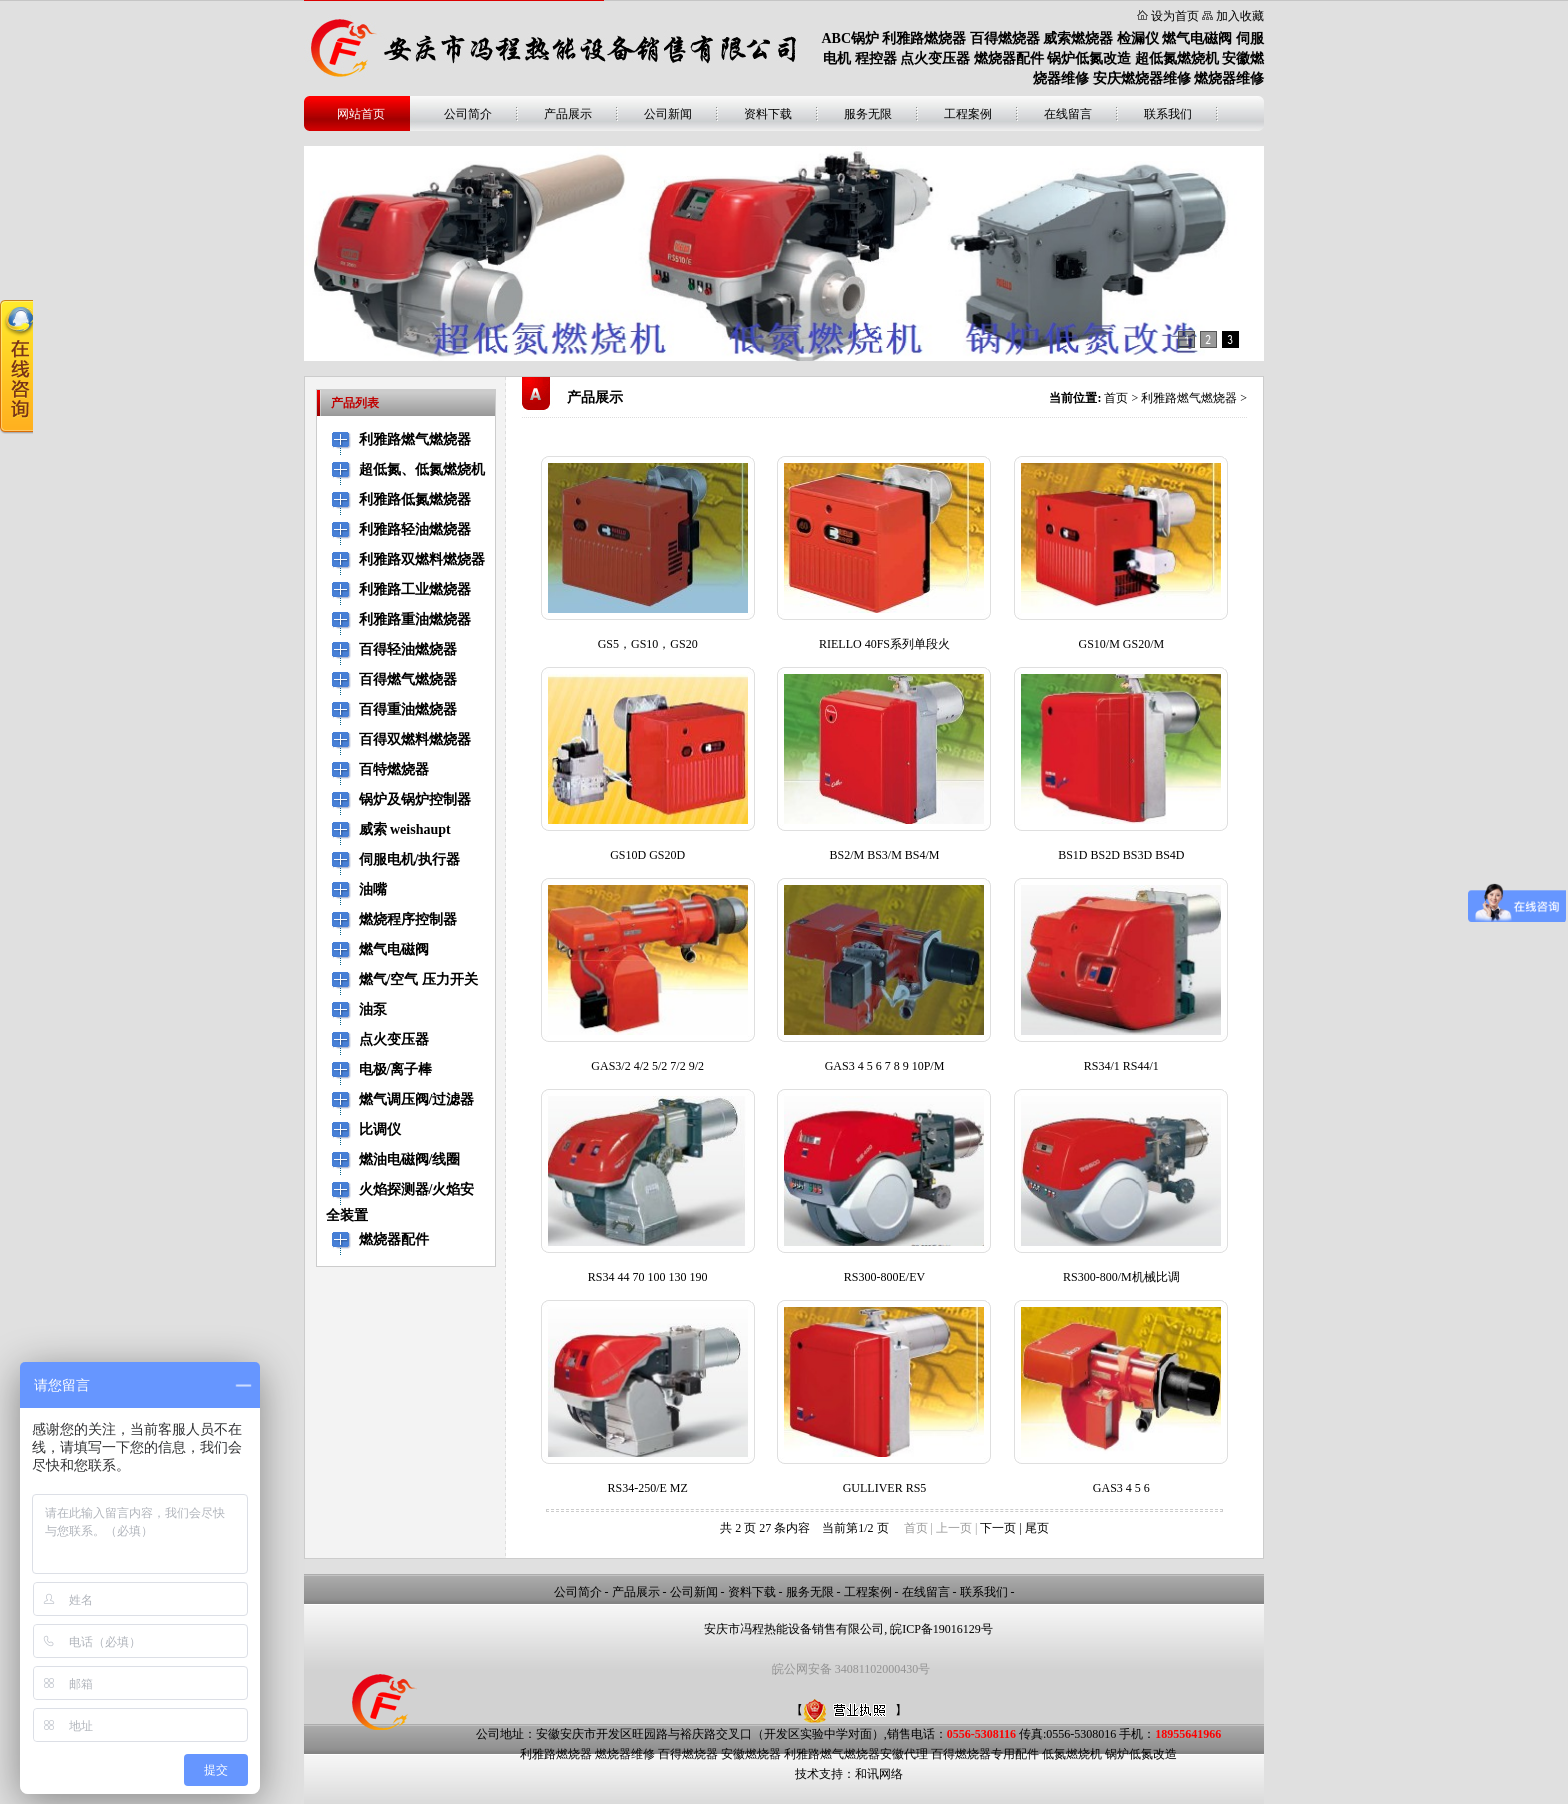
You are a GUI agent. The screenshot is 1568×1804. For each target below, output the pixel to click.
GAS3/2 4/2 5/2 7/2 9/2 (647, 1066)
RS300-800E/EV (884, 1277)
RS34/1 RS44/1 (1121, 1066)
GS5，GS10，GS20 (648, 644)
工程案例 (968, 114)
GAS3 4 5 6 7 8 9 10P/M (885, 1066)
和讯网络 (879, 1774)
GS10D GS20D (647, 855)
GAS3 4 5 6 (1121, 1488)
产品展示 (568, 114)
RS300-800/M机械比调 (1121, 1277)
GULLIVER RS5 (885, 1488)
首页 (1116, 398)
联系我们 (1168, 114)
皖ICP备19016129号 (941, 1629)
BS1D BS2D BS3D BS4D (1121, 855)
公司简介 (468, 114)
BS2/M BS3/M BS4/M (884, 855)
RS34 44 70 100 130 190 (648, 1277)
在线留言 (1068, 114)
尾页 (1037, 1528)
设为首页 (1175, 16)
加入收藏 (1240, 16)
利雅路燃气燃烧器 (1189, 398)
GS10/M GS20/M (1121, 644)
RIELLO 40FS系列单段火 (884, 644)
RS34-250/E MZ (647, 1488)
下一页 (998, 1528)
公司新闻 (668, 114)
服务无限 (868, 114)
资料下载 (768, 114)
